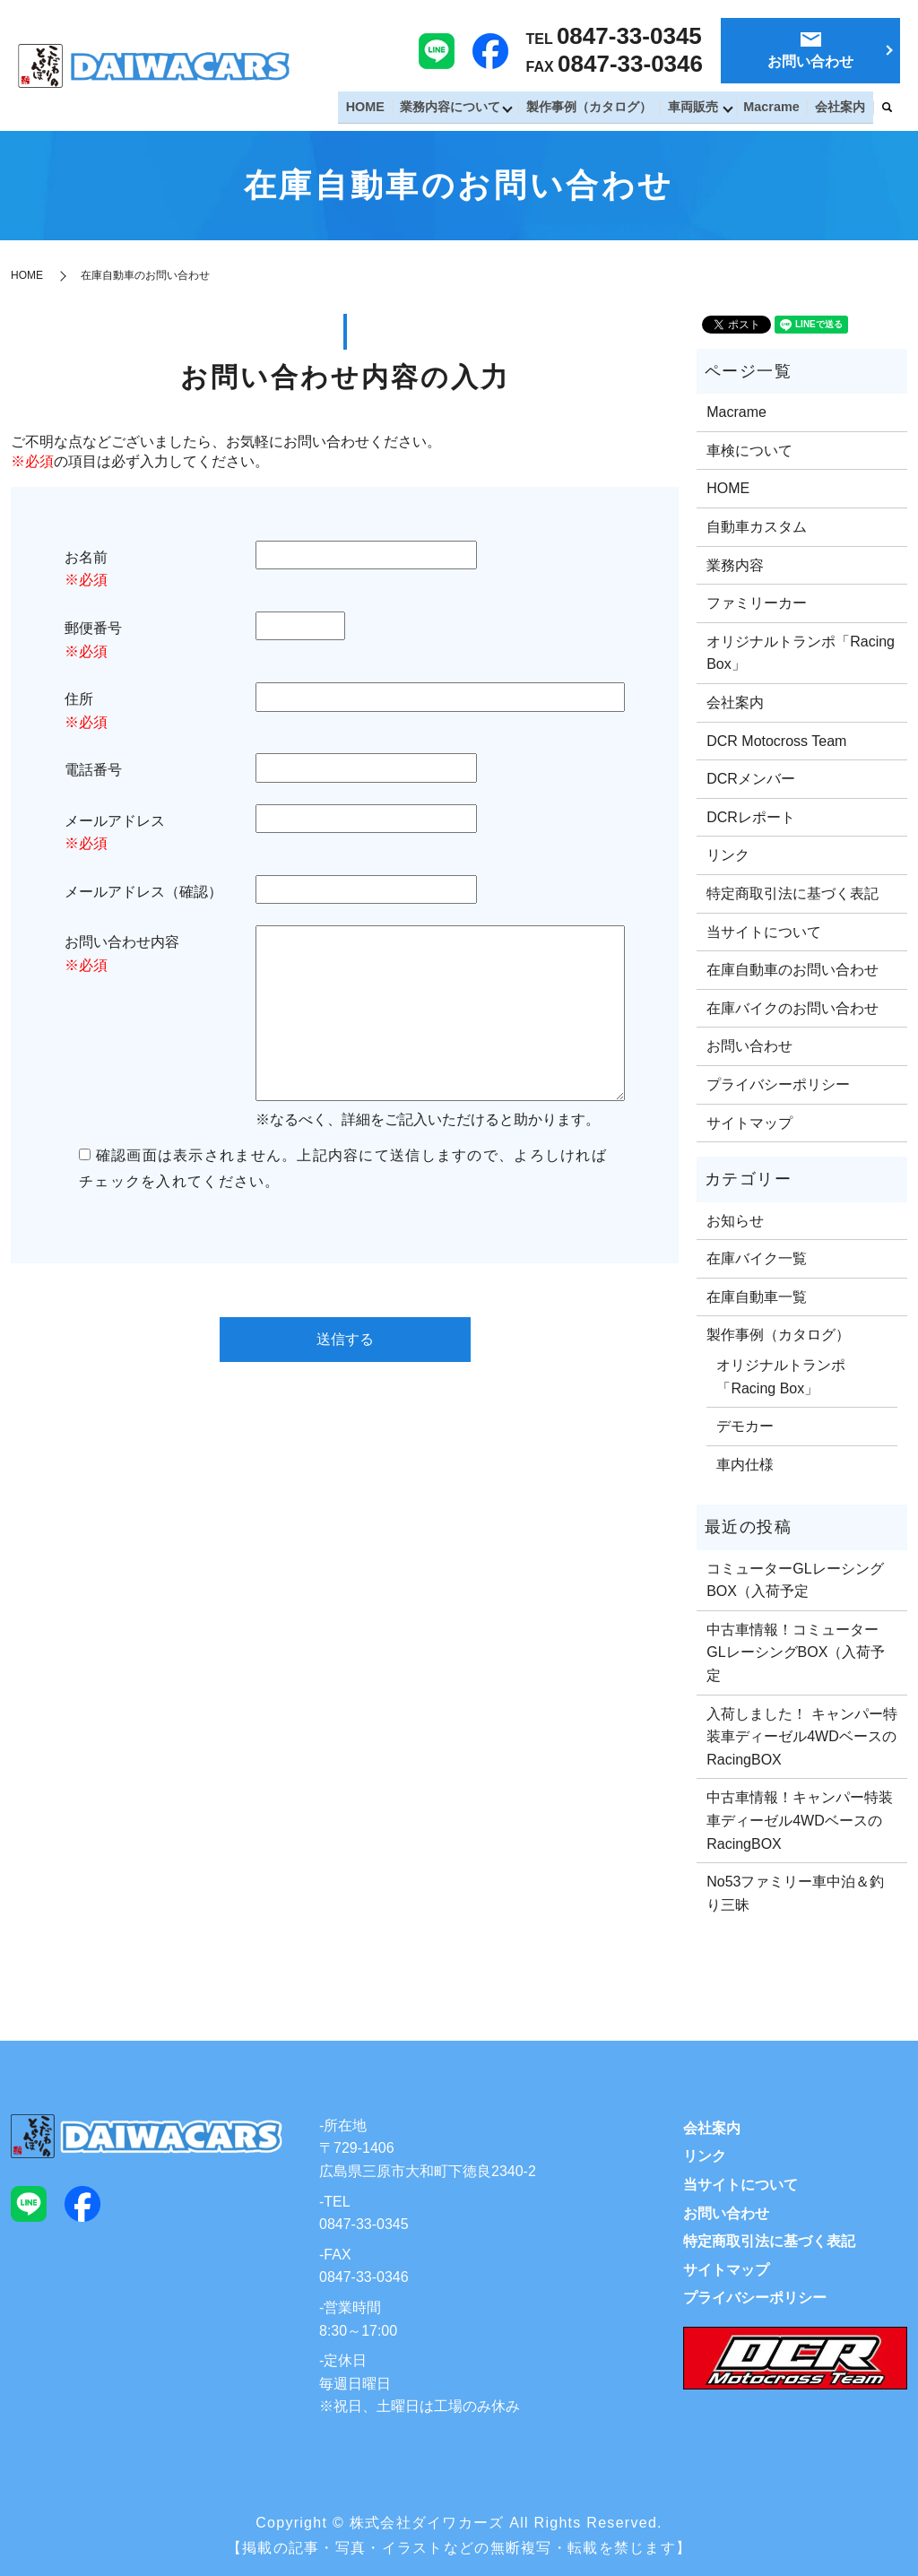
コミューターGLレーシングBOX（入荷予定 (794, 1580)
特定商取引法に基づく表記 (792, 893)
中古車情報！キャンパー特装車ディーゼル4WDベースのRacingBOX (799, 1820)
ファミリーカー (756, 603)
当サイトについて (763, 932)
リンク (727, 855)
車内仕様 (745, 1464)
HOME (379, 108)
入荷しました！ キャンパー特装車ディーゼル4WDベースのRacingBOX (801, 1736)
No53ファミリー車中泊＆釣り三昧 (795, 1893)
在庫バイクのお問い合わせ (792, 1008)
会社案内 (842, 108)
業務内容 (735, 565)
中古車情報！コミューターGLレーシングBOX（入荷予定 (795, 1652)
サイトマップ (749, 1123)
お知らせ (735, 1220)
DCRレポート (750, 817)
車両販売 (699, 108)
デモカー (745, 1426)
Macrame (776, 108)
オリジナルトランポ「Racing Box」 (800, 653)
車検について (749, 450)
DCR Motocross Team (776, 741)
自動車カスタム (756, 526)
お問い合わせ (749, 1046)
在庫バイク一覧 (756, 1258)
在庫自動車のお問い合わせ (792, 969)
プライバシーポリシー (778, 1084)
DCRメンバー (750, 778)
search (886, 109)
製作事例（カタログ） (599, 108)
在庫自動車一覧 (756, 1297)
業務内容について (461, 108)
